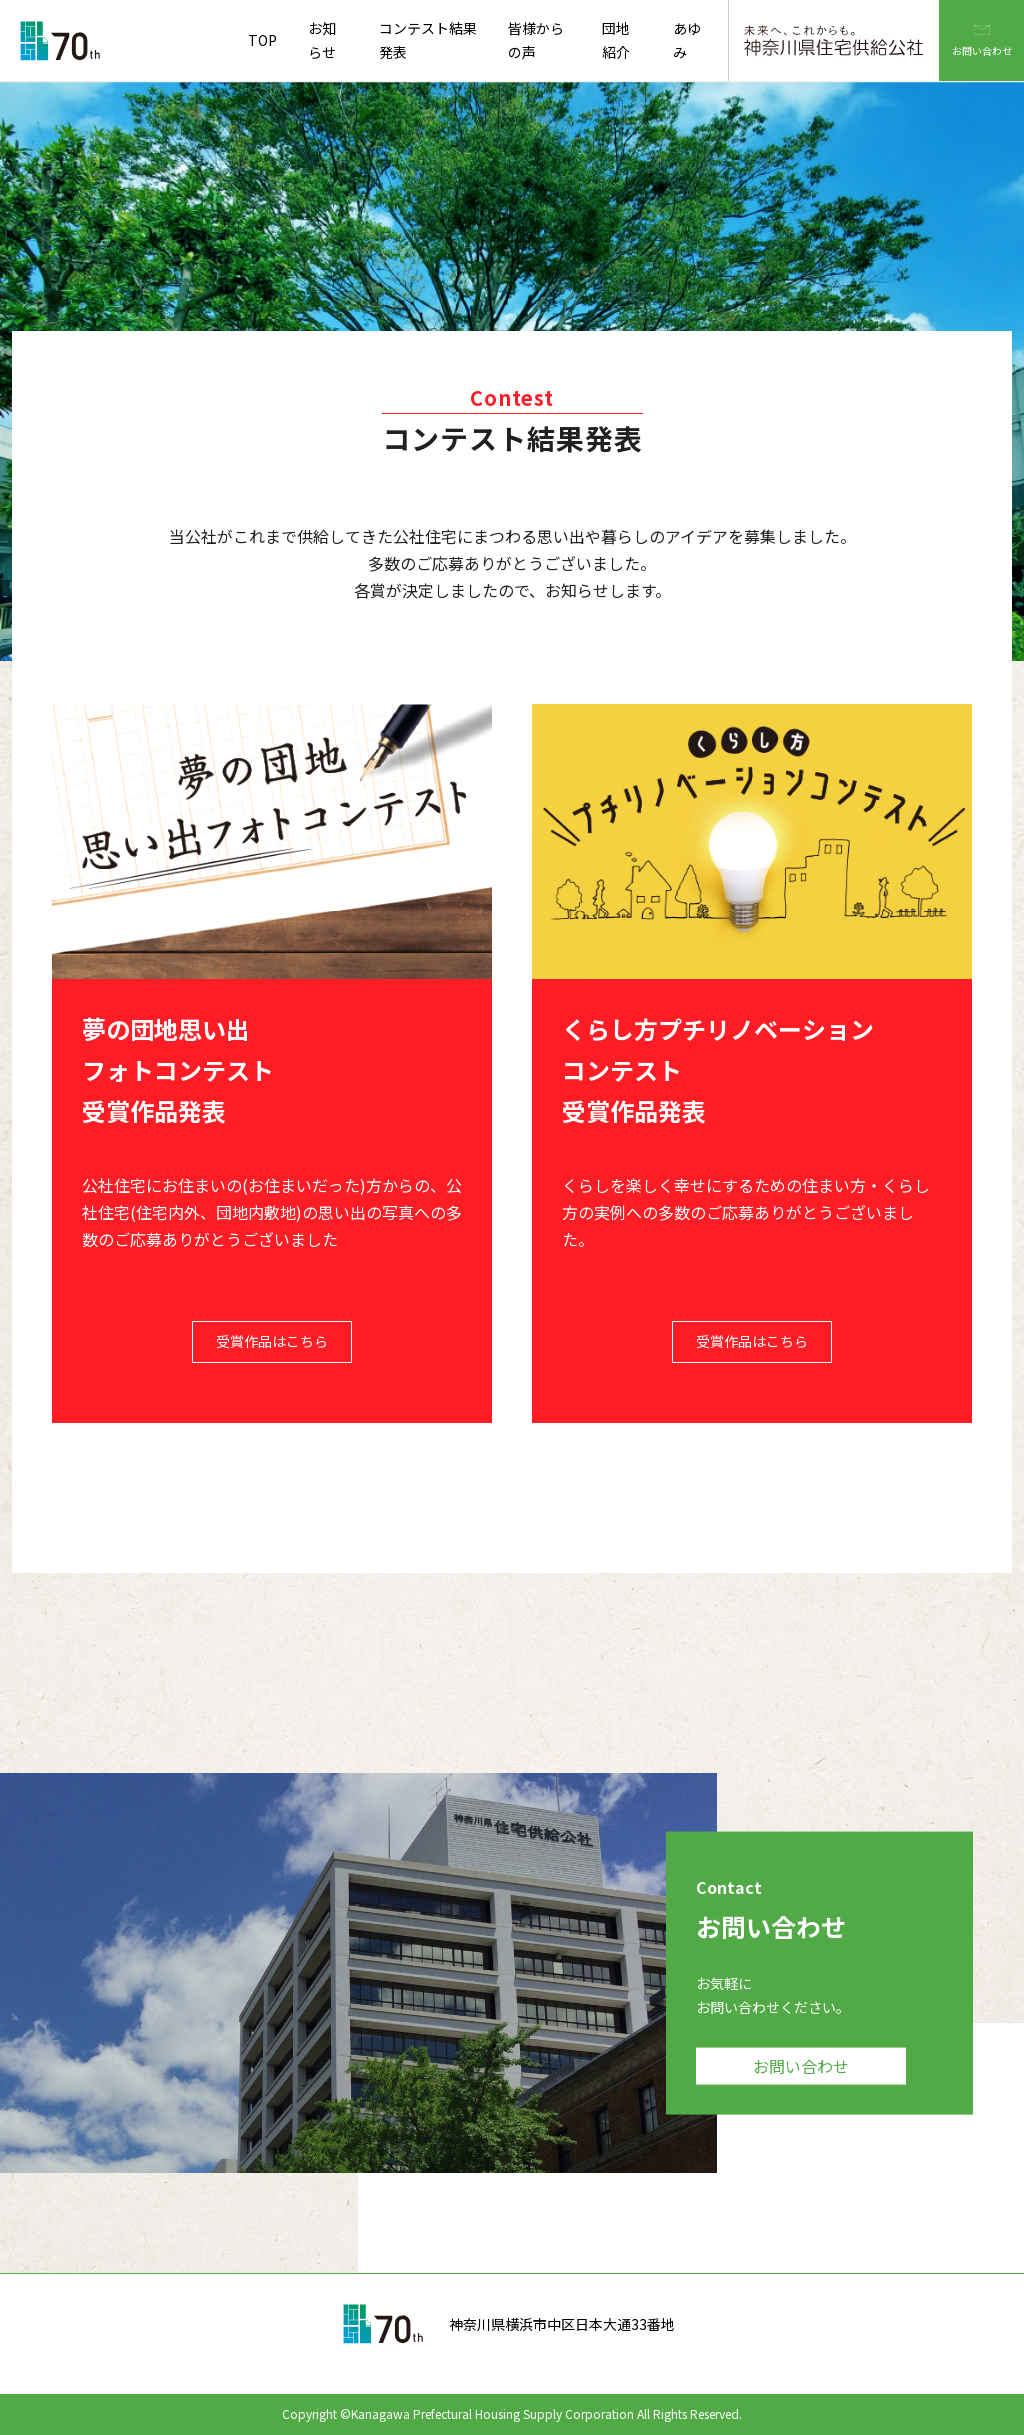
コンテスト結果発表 (428, 40)
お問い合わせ (982, 29)
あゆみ (687, 40)
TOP (262, 40)
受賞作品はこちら (272, 1341)
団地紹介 (616, 40)
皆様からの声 (536, 40)
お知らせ (322, 40)
